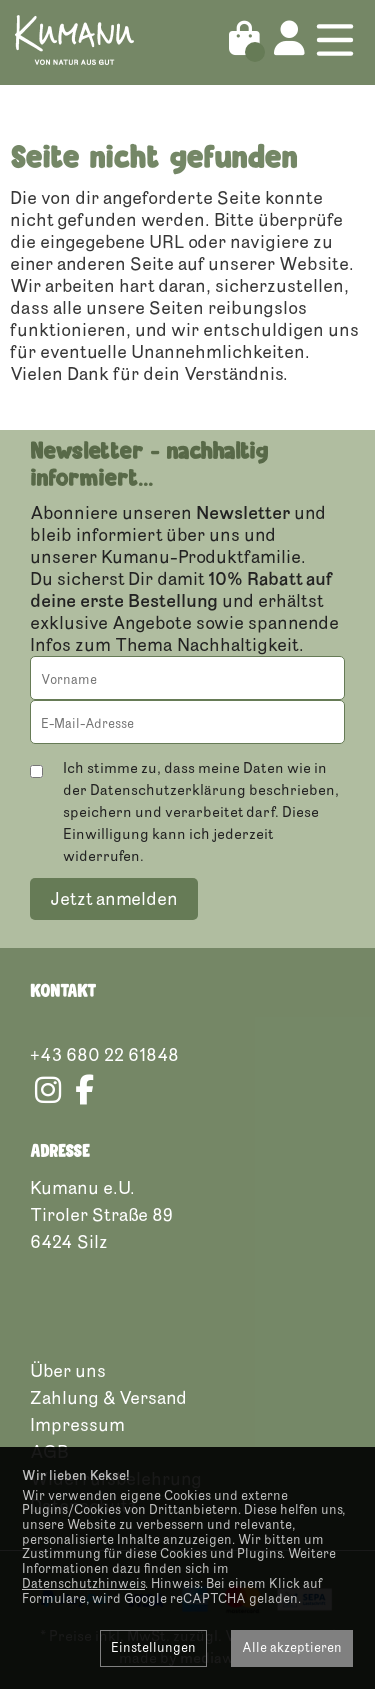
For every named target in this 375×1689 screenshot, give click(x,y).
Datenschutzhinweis (83, 1584)
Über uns (68, 1371)
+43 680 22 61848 (104, 1055)
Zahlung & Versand (108, 1398)
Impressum (77, 1425)
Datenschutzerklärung (168, 790)
